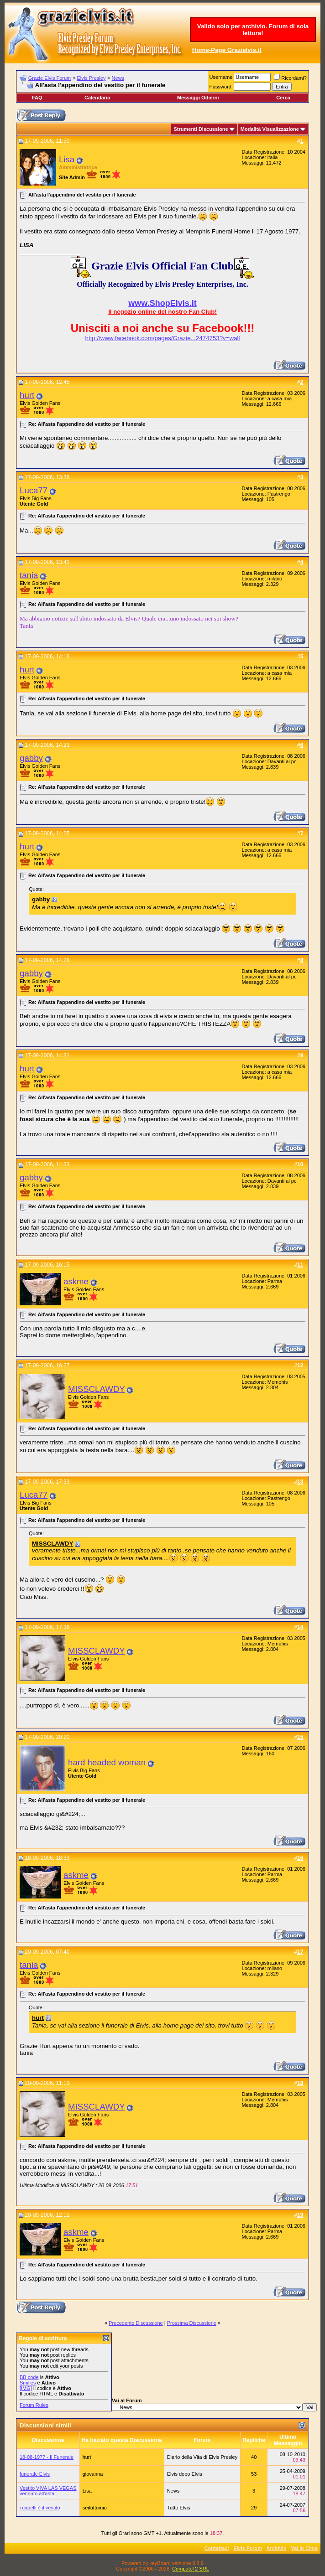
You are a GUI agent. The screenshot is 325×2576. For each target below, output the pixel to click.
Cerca (283, 97)
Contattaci (216, 2548)
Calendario (97, 97)
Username (221, 77)
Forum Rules (34, 2405)
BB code (29, 2377)
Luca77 (33, 490)
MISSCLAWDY (96, 1389)
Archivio (277, 2548)
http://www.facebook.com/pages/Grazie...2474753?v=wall (162, 338)
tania (29, 575)
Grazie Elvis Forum (49, 78)
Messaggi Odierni (198, 97)
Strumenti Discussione (201, 129)
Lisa (66, 159)
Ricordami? (290, 78)
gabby (31, 758)
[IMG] (26, 2388)
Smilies (28, 2382)
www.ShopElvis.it (162, 303)
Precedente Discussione (136, 2323)
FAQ (37, 97)
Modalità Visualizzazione (270, 129)
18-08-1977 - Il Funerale (46, 2457)
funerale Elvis (35, 2474)
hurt (27, 395)
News (118, 78)
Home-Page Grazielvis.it (227, 50)
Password (220, 86)
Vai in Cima (304, 2548)
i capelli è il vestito (40, 2507)
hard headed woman (107, 1762)
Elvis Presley (91, 78)
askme (76, 1281)
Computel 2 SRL (190, 2568)
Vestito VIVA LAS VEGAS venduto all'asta (48, 2490)
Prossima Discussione (191, 2323)
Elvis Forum (247, 2548)
